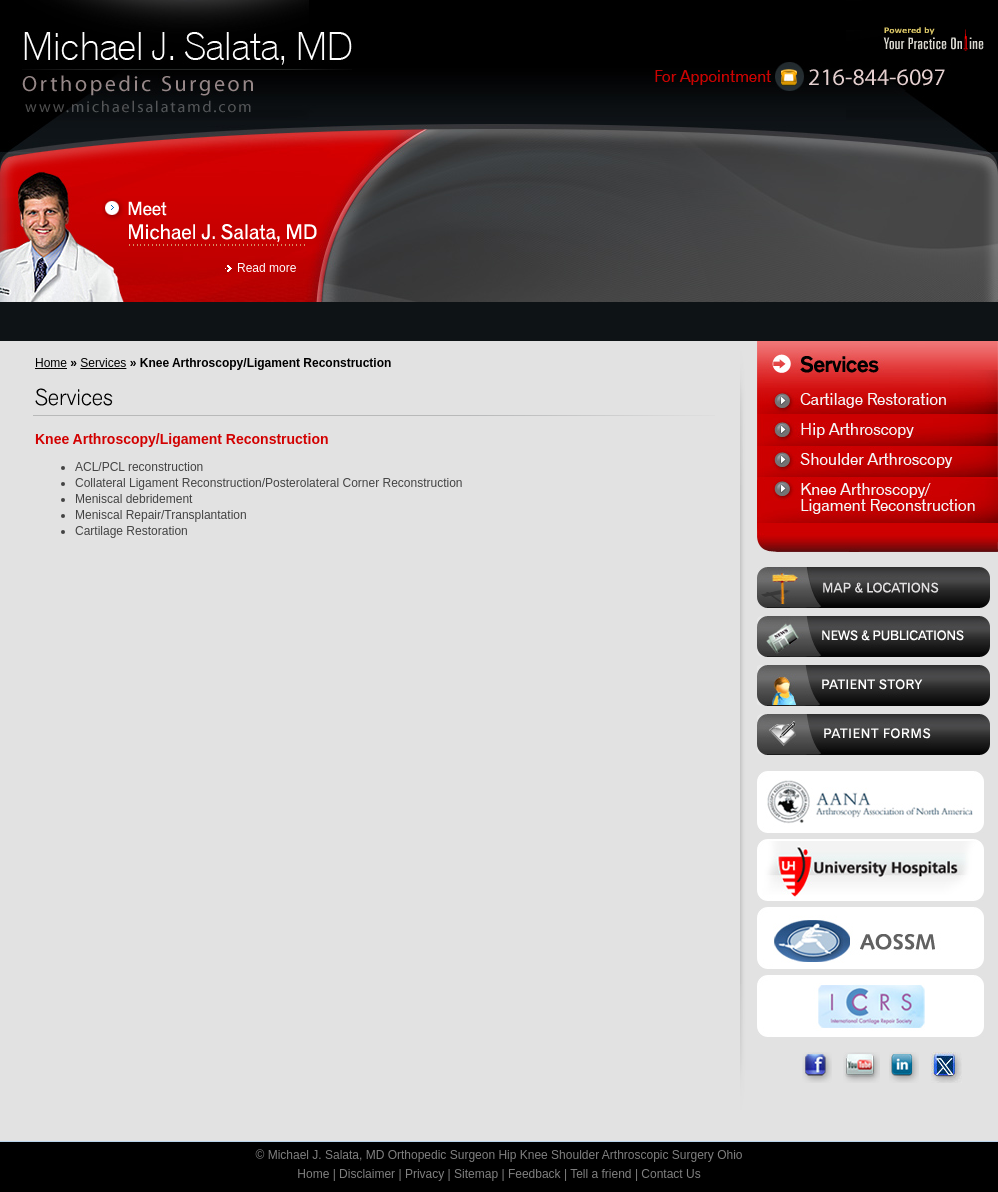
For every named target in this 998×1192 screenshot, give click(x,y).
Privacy (424, 1174)
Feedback (534, 1174)
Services (103, 363)
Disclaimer (367, 1174)
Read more (266, 268)
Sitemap (476, 1174)
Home (51, 363)
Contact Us (670, 1174)
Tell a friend (600, 1174)
